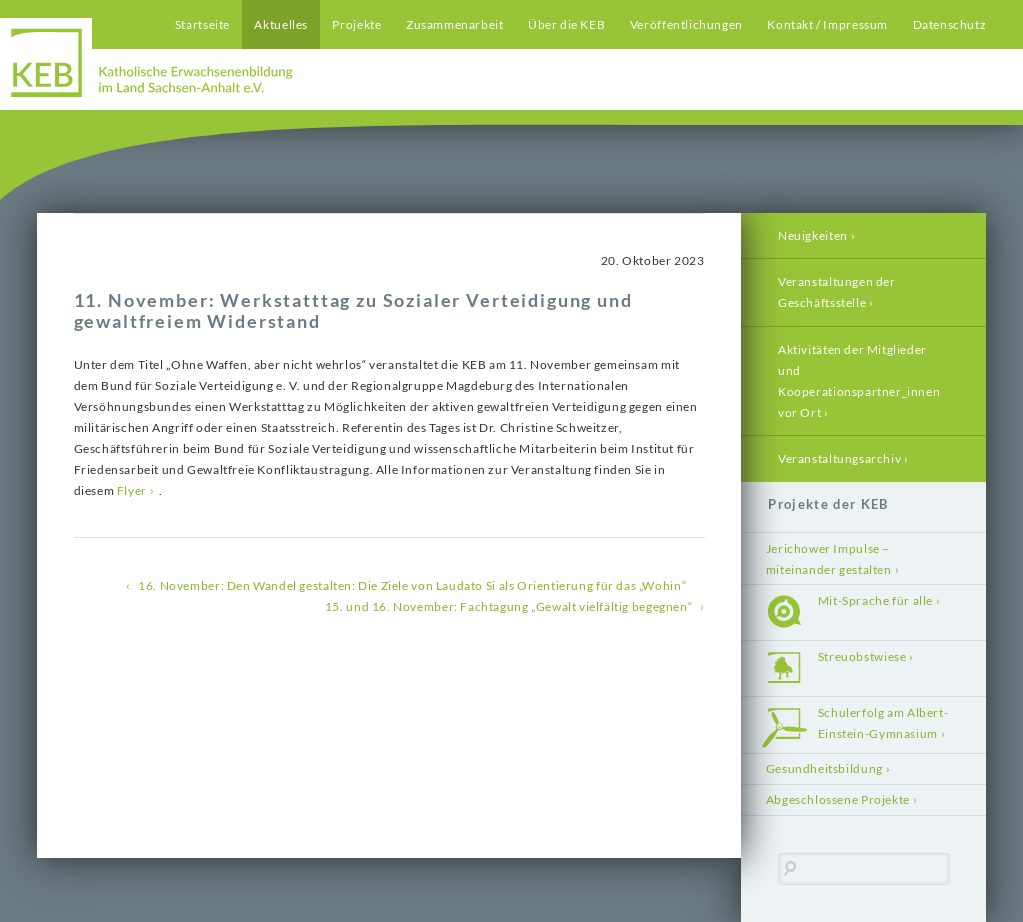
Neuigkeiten (813, 235)
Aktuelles (281, 24)
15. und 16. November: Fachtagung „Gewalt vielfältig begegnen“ (508, 606)
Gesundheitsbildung (824, 768)
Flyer (132, 490)
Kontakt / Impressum (827, 24)
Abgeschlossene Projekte (838, 799)
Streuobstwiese (862, 656)
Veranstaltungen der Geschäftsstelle (837, 292)
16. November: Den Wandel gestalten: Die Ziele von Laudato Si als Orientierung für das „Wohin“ (412, 585)
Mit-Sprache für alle (875, 600)
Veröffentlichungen (686, 24)
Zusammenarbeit (455, 24)
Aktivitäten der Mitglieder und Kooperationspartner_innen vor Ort (859, 381)
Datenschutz (950, 24)
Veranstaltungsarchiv (839, 458)
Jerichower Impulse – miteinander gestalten (829, 559)
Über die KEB (566, 24)
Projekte (356, 24)
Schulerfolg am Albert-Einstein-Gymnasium (883, 723)
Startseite (202, 24)
